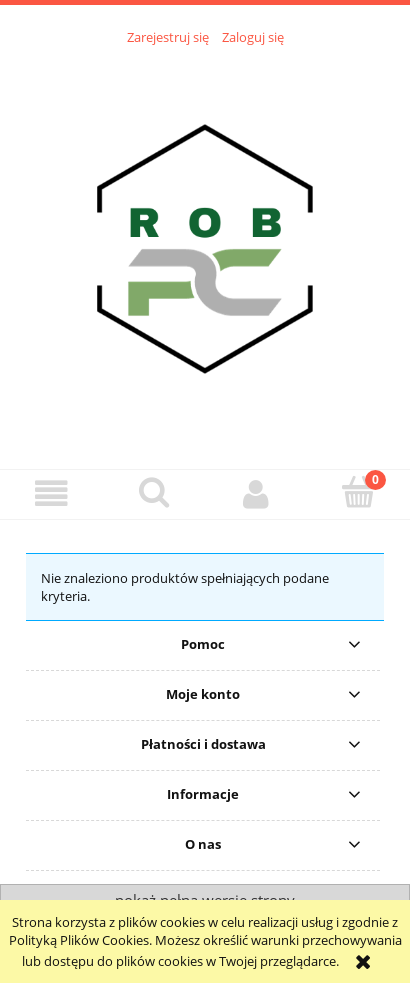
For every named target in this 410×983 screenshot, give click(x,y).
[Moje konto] (256, 493)
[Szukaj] (154, 492)
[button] (51, 493)
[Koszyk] (359, 492)
